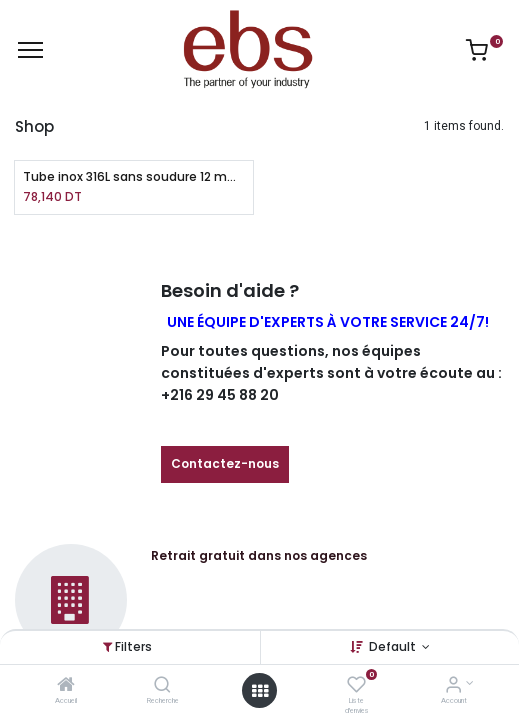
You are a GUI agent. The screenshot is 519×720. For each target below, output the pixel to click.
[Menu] (30, 50)
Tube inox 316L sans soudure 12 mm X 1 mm (134, 177)
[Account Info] (453, 687)
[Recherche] (162, 687)
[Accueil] (66, 687)
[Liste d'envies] (356, 687)
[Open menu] (260, 691)
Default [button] (394, 646)
